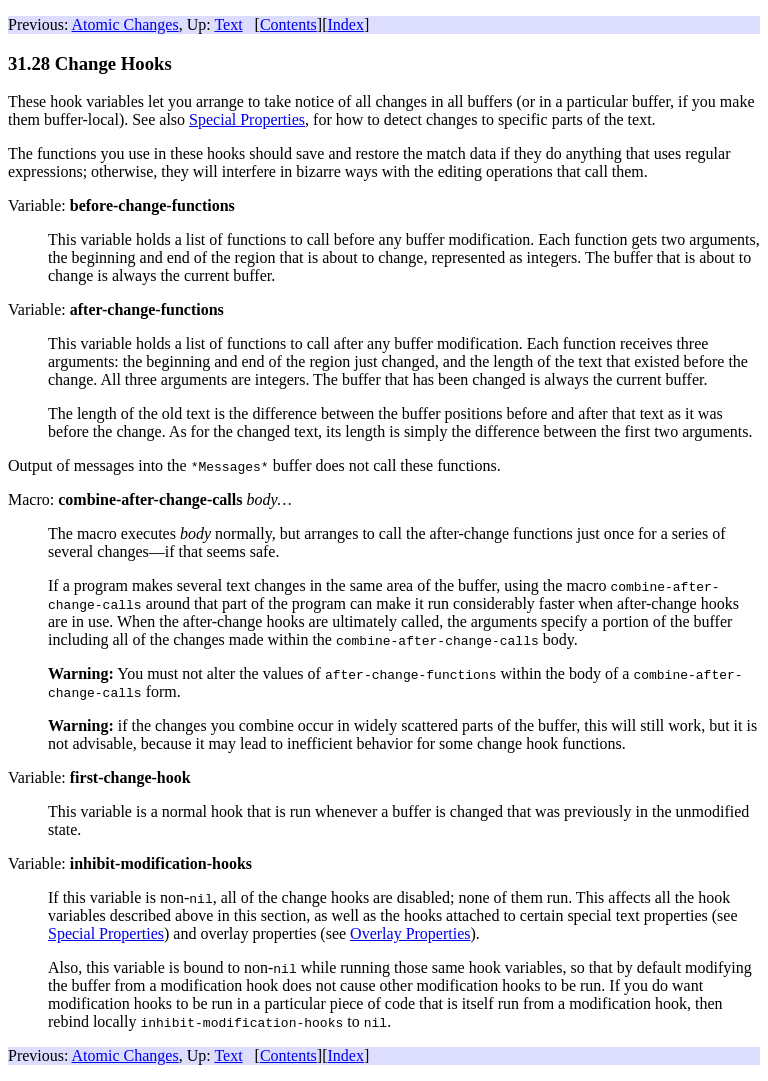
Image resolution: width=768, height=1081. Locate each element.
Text (228, 24)
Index (345, 24)
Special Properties (247, 119)
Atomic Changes (125, 24)
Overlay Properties (410, 933)
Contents (288, 24)
